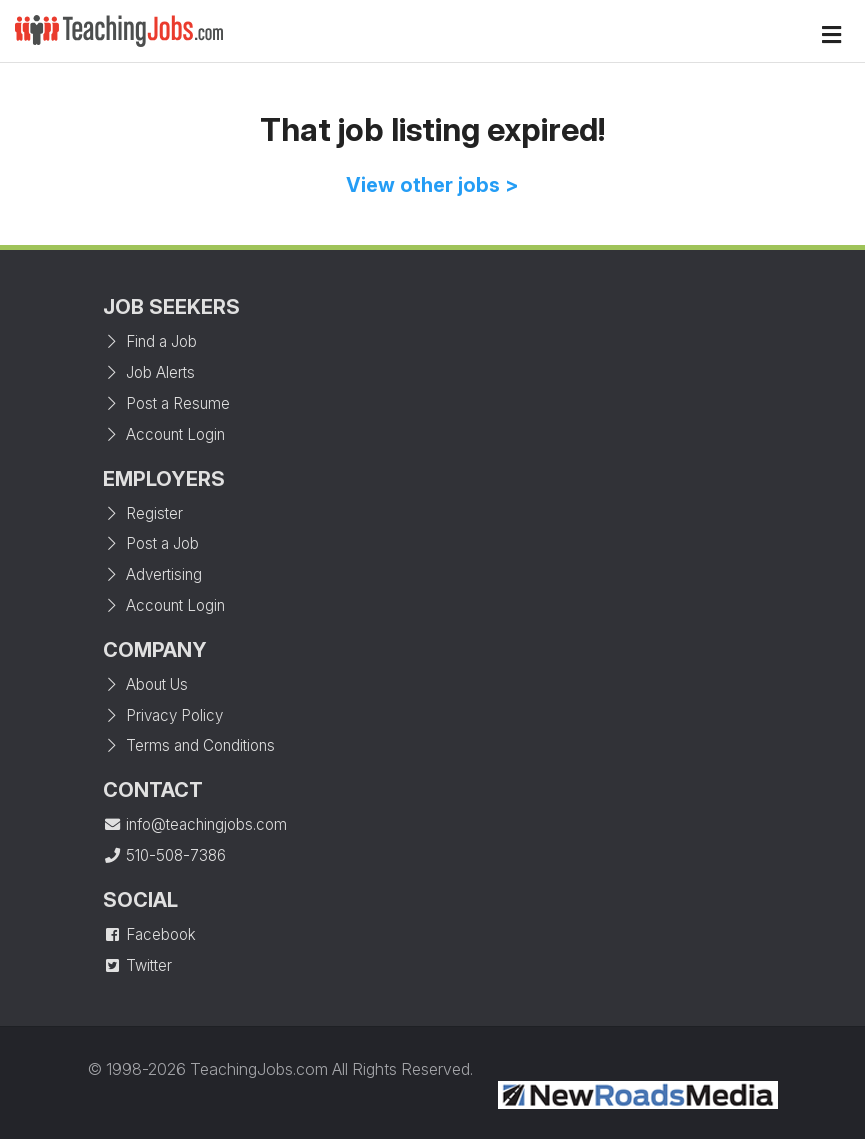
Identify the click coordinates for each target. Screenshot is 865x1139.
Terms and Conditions (189, 745)
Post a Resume (166, 403)
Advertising (152, 574)
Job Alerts (149, 372)
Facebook (149, 934)
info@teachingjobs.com (195, 824)
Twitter (137, 965)
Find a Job (150, 341)
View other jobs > (432, 185)
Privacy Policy (163, 715)
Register (143, 513)
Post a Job (151, 543)
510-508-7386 (164, 855)
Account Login (164, 434)
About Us (145, 684)
